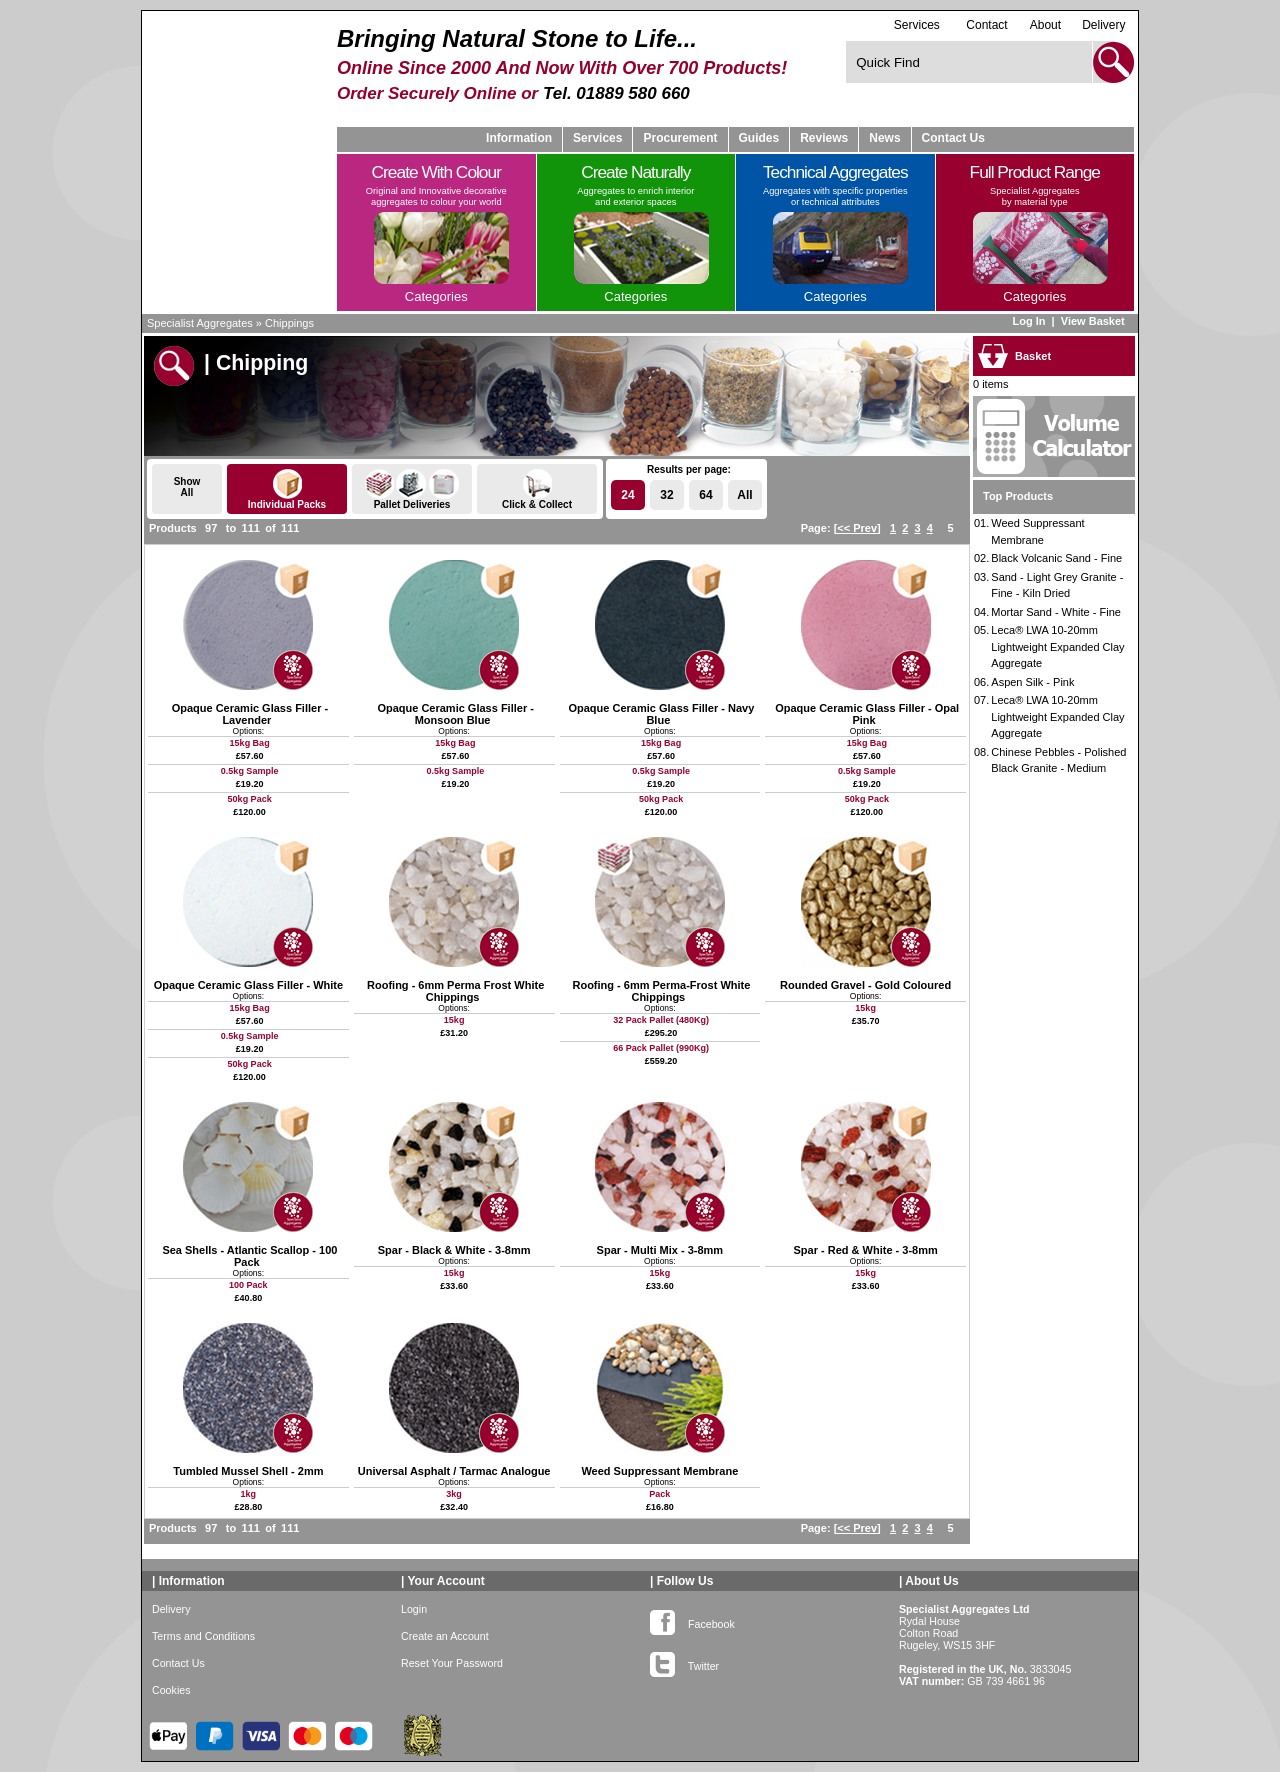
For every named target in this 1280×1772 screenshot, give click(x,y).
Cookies (171, 1690)
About (1045, 25)
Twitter (684, 1662)
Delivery (1103, 25)
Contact (986, 25)
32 (666, 495)
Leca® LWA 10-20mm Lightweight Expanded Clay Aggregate (1057, 646)
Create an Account (445, 1636)
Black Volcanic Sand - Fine (1056, 558)
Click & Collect (537, 489)
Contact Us (953, 138)
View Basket (1094, 321)
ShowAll (187, 487)
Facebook (692, 1620)
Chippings (289, 323)
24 (627, 495)
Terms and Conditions (203, 1636)
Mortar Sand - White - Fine (1056, 612)
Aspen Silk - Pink (1032, 682)
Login (414, 1609)
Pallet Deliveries (412, 489)
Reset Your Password (452, 1663)
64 (705, 495)
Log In (1028, 321)
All (744, 495)
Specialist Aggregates (200, 323)
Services (917, 24)
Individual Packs (287, 489)
